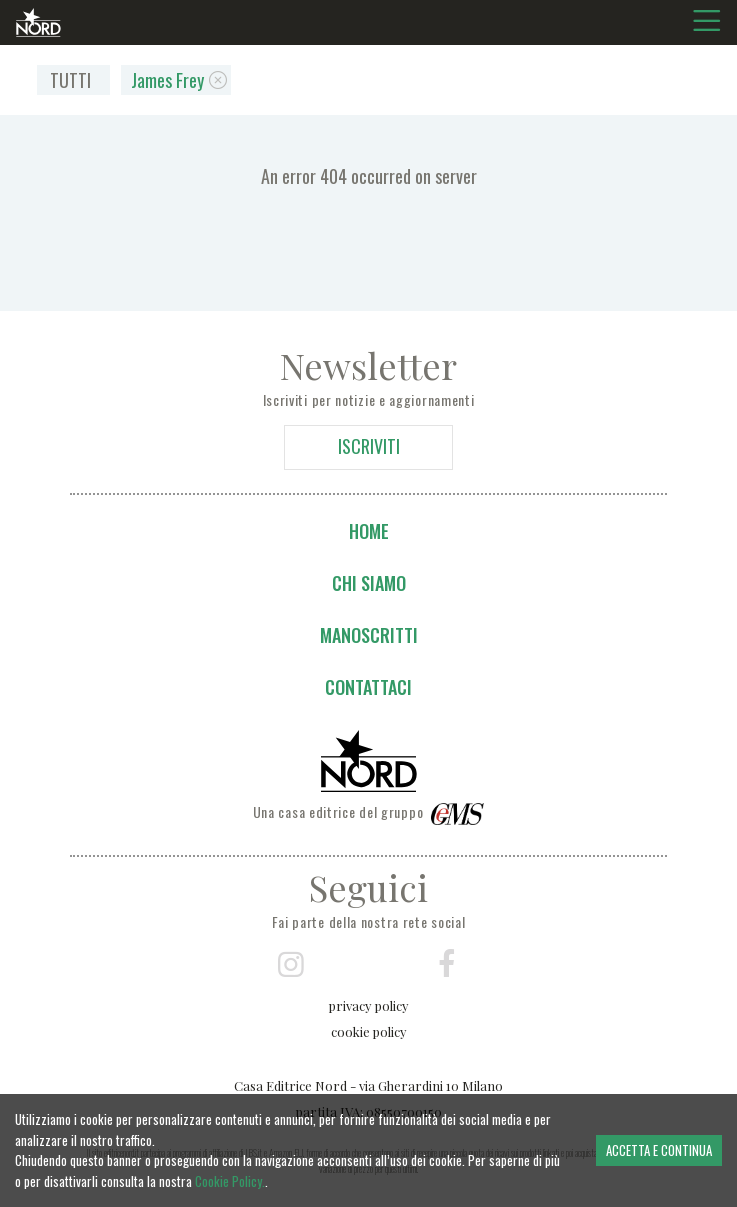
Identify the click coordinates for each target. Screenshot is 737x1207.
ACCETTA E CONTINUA (659, 1150)
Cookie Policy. (230, 1181)
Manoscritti (369, 635)
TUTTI (70, 80)
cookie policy (369, 1031)
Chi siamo (369, 583)
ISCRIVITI (369, 446)
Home (369, 531)
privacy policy (369, 1005)
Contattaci (368, 687)
